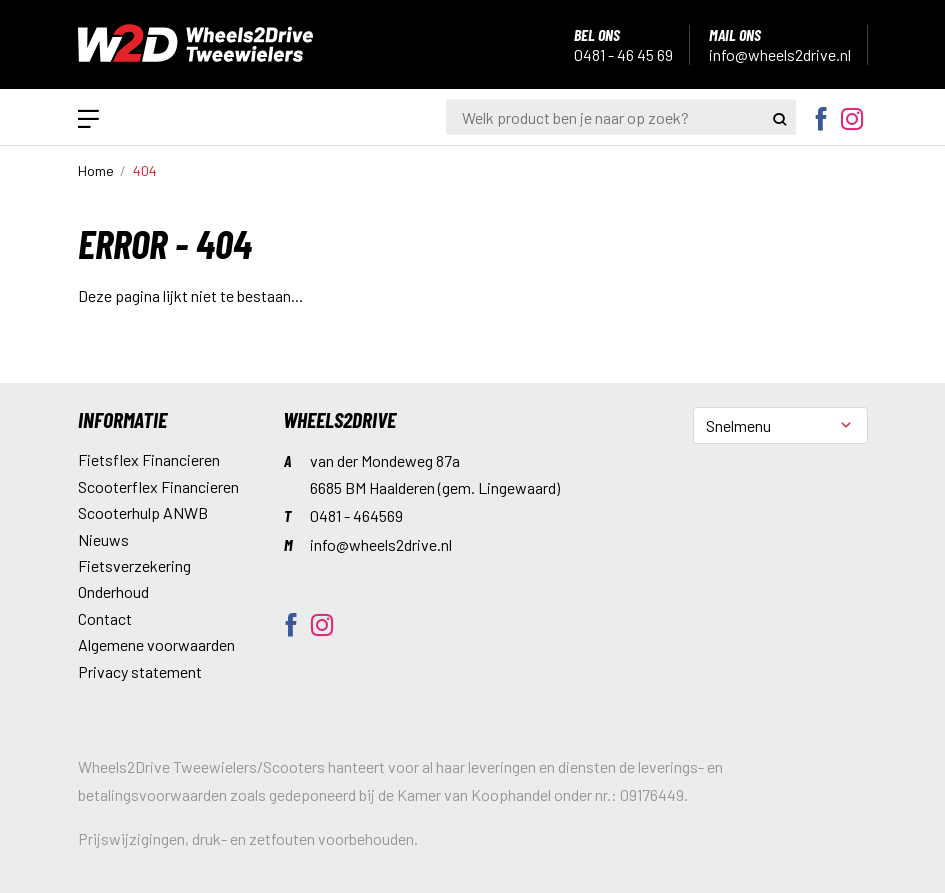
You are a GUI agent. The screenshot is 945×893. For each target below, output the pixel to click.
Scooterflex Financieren (158, 486)
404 (145, 170)
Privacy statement (140, 671)
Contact (105, 618)
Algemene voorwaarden (156, 644)
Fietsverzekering (134, 565)
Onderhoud (113, 591)
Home (96, 170)
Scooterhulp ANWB (143, 512)
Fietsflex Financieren (149, 459)
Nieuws (103, 539)
